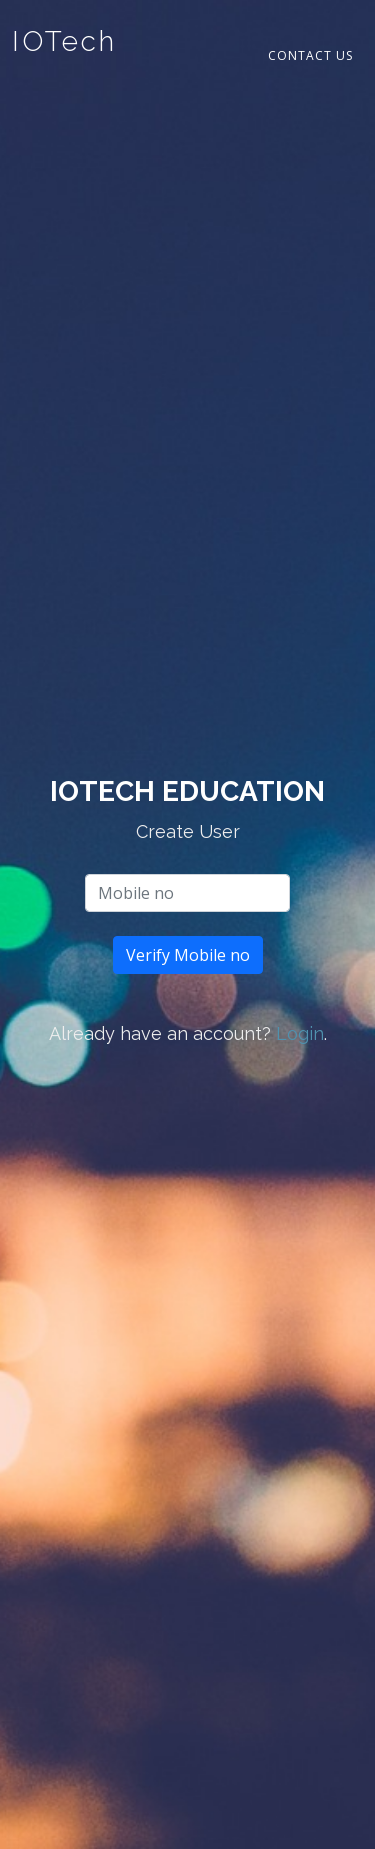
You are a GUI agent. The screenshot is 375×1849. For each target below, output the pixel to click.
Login (300, 1033)
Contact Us (310, 55)
